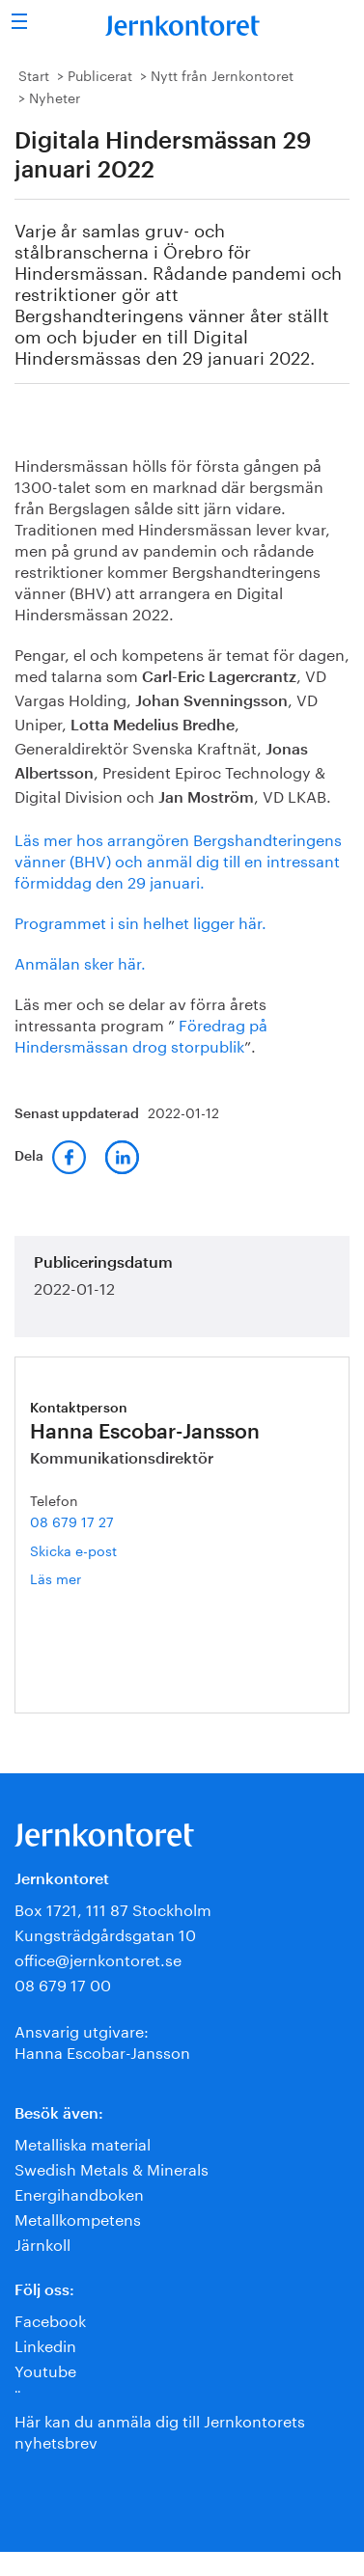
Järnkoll (42, 2243)
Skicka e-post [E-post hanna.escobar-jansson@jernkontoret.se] (73, 1549)
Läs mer (84, 1578)
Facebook (50, 2319)
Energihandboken (79, 2192)
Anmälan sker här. (80, 961)
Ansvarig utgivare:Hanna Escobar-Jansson (102, 2040)
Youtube (45, 2369)
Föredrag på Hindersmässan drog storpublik (140, 1033)
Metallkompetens (77, 2218)
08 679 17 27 (72, 1520)
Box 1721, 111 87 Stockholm (112, 1908)
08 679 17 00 (62, 1983)
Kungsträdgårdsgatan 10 (105, 1933)
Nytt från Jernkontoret (222, 74)
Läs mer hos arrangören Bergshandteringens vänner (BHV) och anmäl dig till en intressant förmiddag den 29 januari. (178, 859)
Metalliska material (82, 2142)
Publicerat (100, 74)
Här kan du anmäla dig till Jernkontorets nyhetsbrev (159, 2430)
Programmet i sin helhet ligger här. (140, 921)
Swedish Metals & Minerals (111, 2167)
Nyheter (54, 96)
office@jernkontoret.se (98, 1958)
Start (33, 74)
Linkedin (45, 2344)
